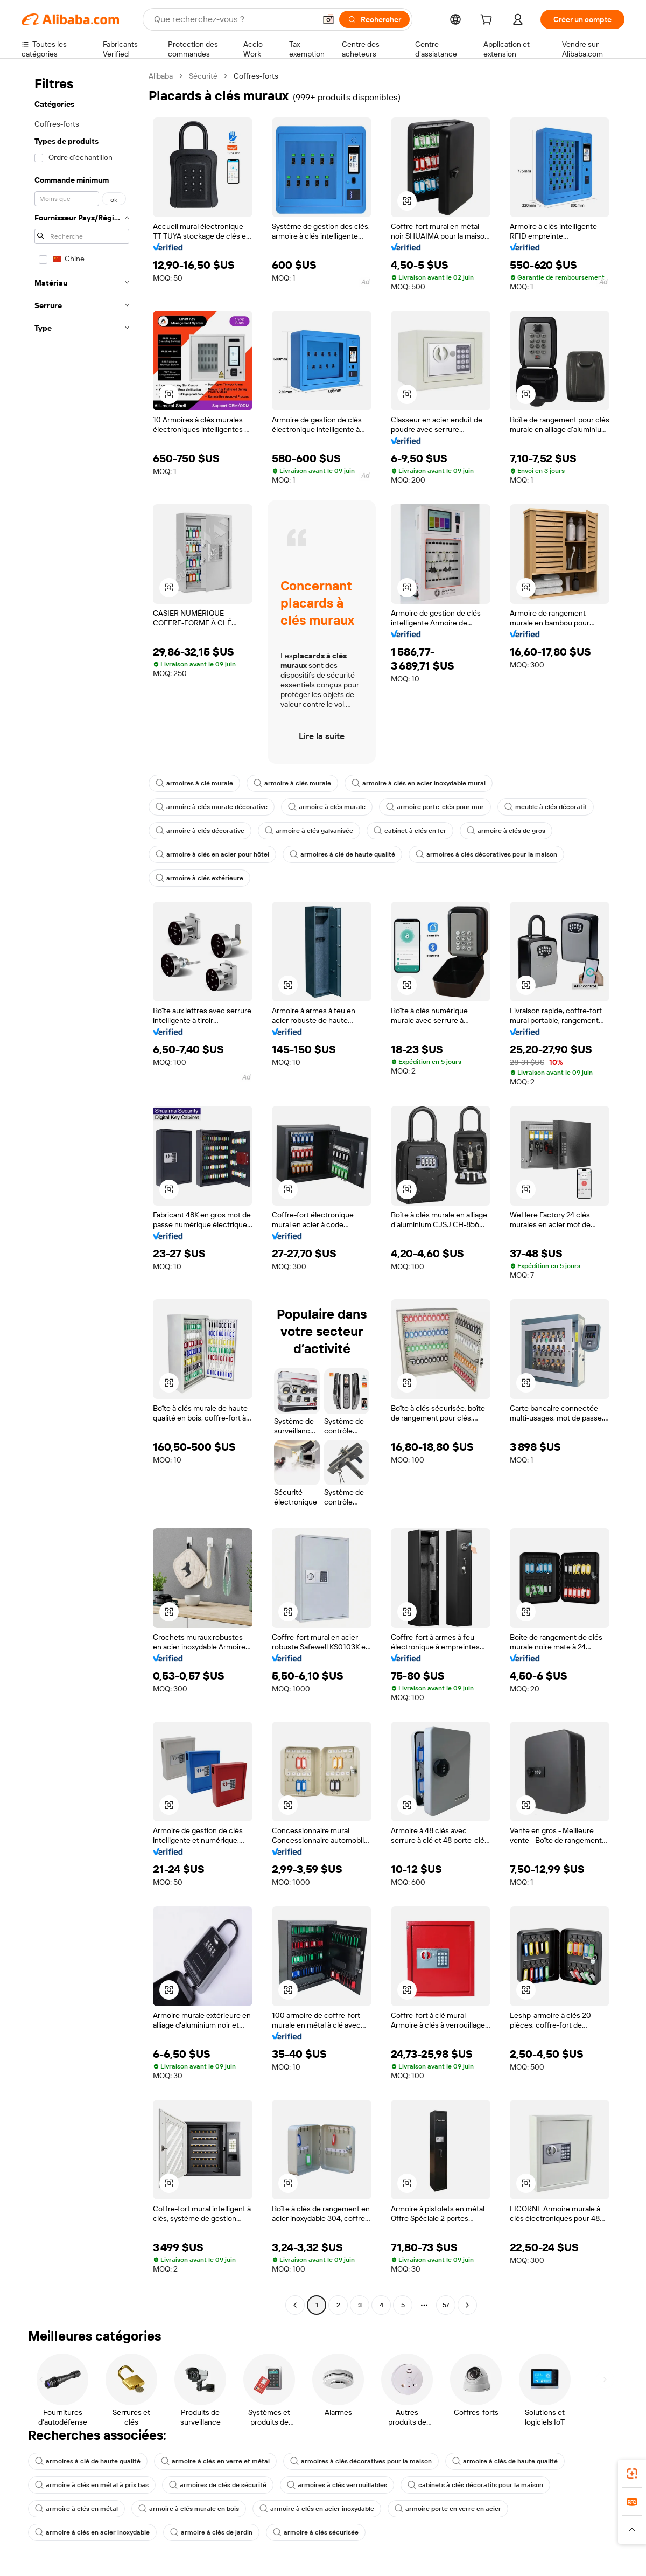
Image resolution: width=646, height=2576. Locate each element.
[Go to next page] (467, 2305)
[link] (632, 2474)
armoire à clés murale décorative (212, 807)
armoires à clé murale (194, 783)
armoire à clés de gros (506, 830)
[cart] (488, 21)
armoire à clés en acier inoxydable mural (419, 783)
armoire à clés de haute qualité (505, 2461)
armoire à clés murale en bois (188, 2508)
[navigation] (82, 1192)
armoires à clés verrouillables (337, 2485)
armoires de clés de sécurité (217, 2485)
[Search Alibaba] (233, 19)
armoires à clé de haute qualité (342, 854)
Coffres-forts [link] (256, 76)
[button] (328, 19)
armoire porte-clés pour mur (435, 807)
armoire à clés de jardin (211, 2532)
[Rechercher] (374, 19)
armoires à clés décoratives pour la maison (486, 854)
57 (446, 2305)
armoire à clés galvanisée (309, 830)
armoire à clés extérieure (199, 878)
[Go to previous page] (295, 2305)
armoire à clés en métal (76, 2508)
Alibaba (161, 76)
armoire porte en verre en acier (448, 2508)
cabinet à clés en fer (410, 830)
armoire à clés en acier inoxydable (316, 2508)
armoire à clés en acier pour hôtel (212, 854)
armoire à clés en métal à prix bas (92, 2485)
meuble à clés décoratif (545, 807)
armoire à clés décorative (200, 830)
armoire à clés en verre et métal (215, 2461)
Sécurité (203, 76)
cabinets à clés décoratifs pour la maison (475, 2485)
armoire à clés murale (292, 783)
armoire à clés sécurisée (316, 2532)
